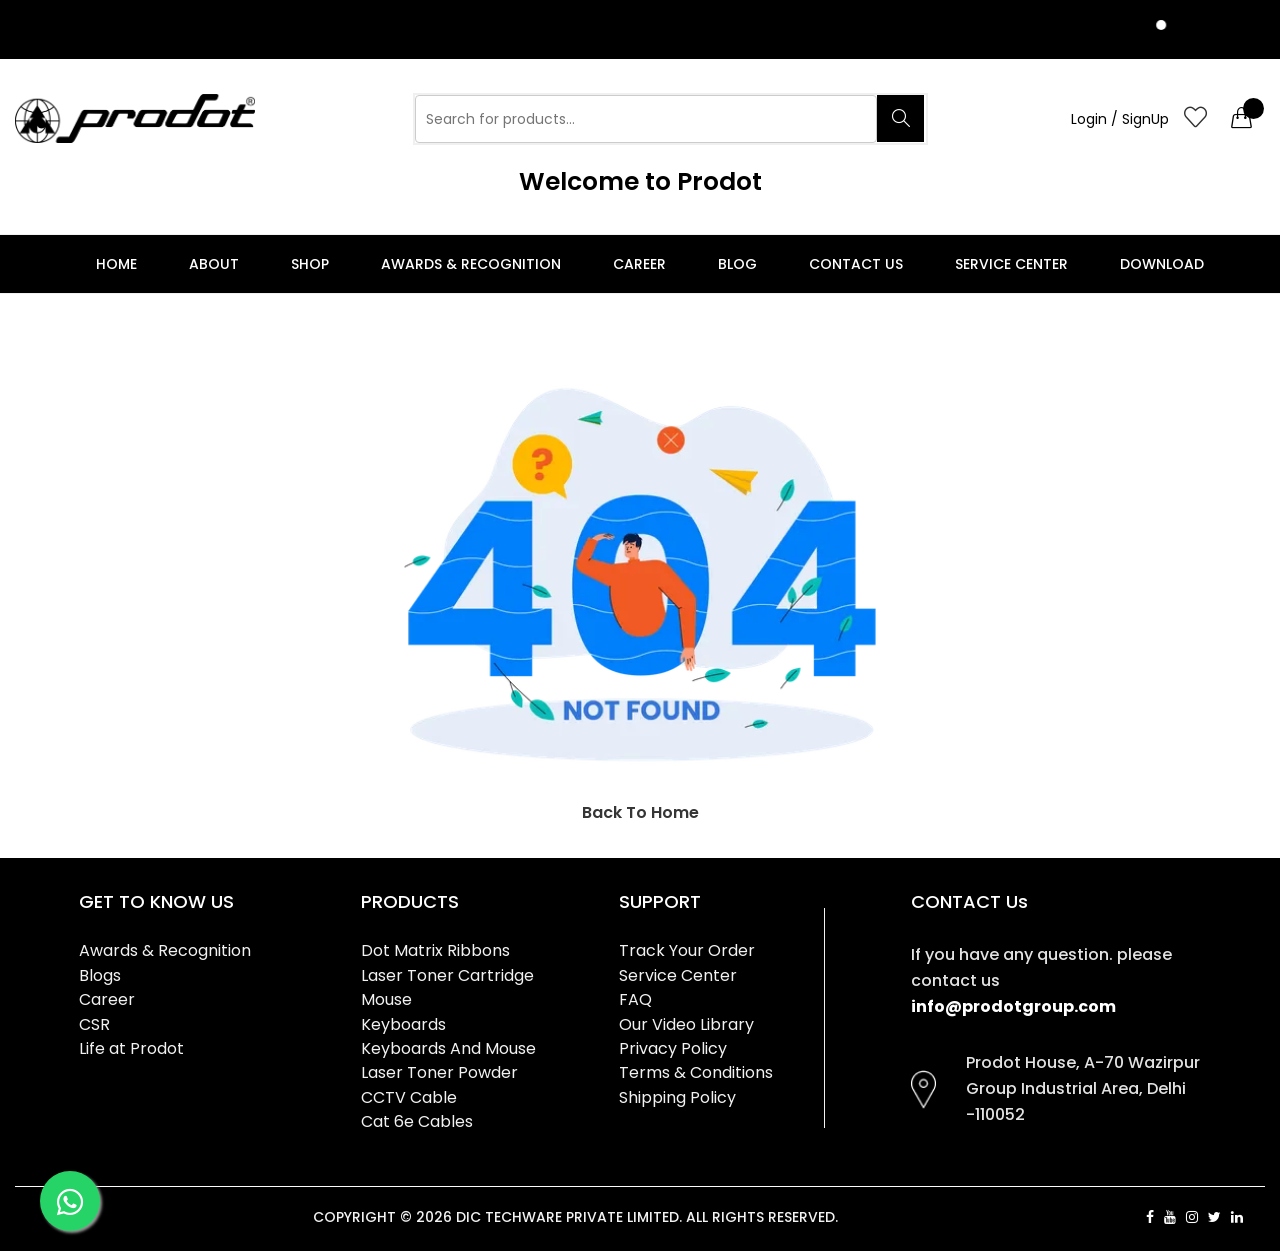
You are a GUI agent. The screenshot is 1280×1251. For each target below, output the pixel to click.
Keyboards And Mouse (448, 1048)
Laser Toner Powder (439, 1072)
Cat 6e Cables (417, 1121)
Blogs (100, 975)
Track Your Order (687, 950)
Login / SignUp (1120, 119)
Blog (737, 264)
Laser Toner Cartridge (447, 975)
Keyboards (403, 1024)
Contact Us (856, 264)
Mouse (386, 999)
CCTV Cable (409, 1097)
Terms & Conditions (696, 1072)
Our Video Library (686, 1024)
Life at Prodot (131, 1048)
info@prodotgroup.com (1013, 1006)
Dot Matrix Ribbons (435, 950)
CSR (94, 1024)
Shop (310, 264)
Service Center (1011, 264)
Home (116, 264)
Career (639, 264)
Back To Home (640, 812)
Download (1162, 264)
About (214, 264)
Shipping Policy (677, 1097)
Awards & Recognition (471, 264)
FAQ (635, 999)
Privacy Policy (673, 1048)
